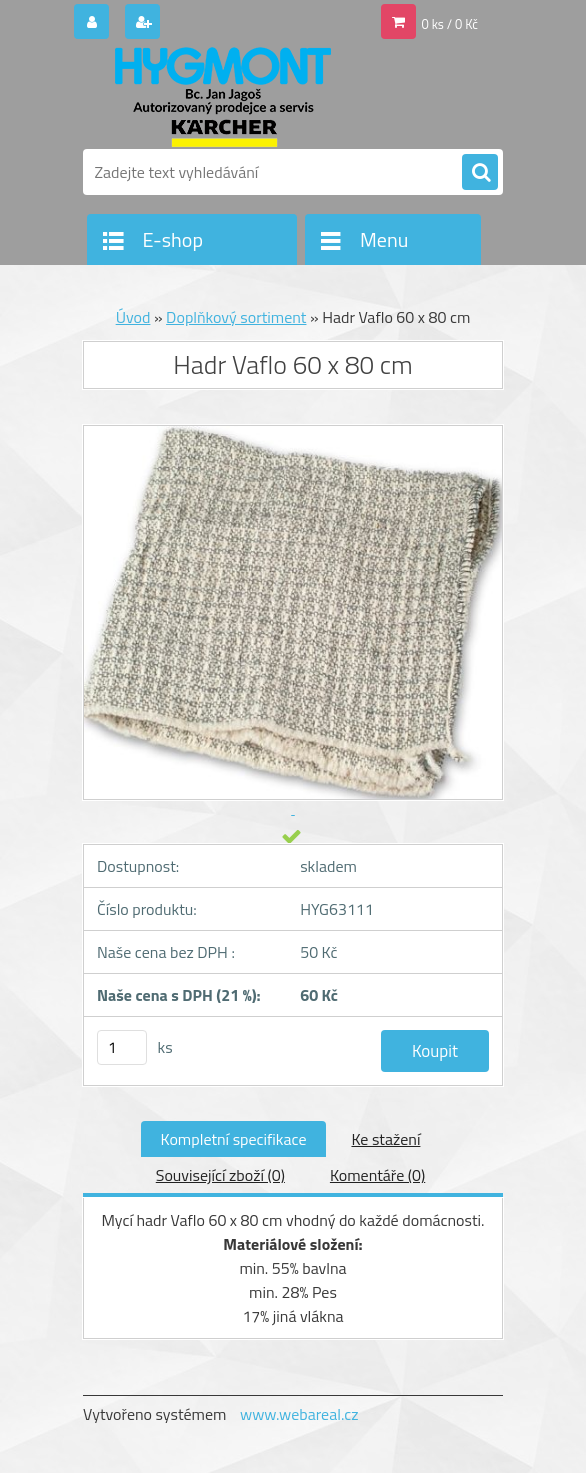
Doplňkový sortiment (236, 317)
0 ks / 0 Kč (450, 24)
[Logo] (220, 97)
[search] (480, 173)
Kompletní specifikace (234, 1139)
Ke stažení (385, 1139)
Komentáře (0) (377, 1175)
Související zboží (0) (220, 1175)
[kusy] (122, 1047)
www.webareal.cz (299, 1414)
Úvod (133, 317)
